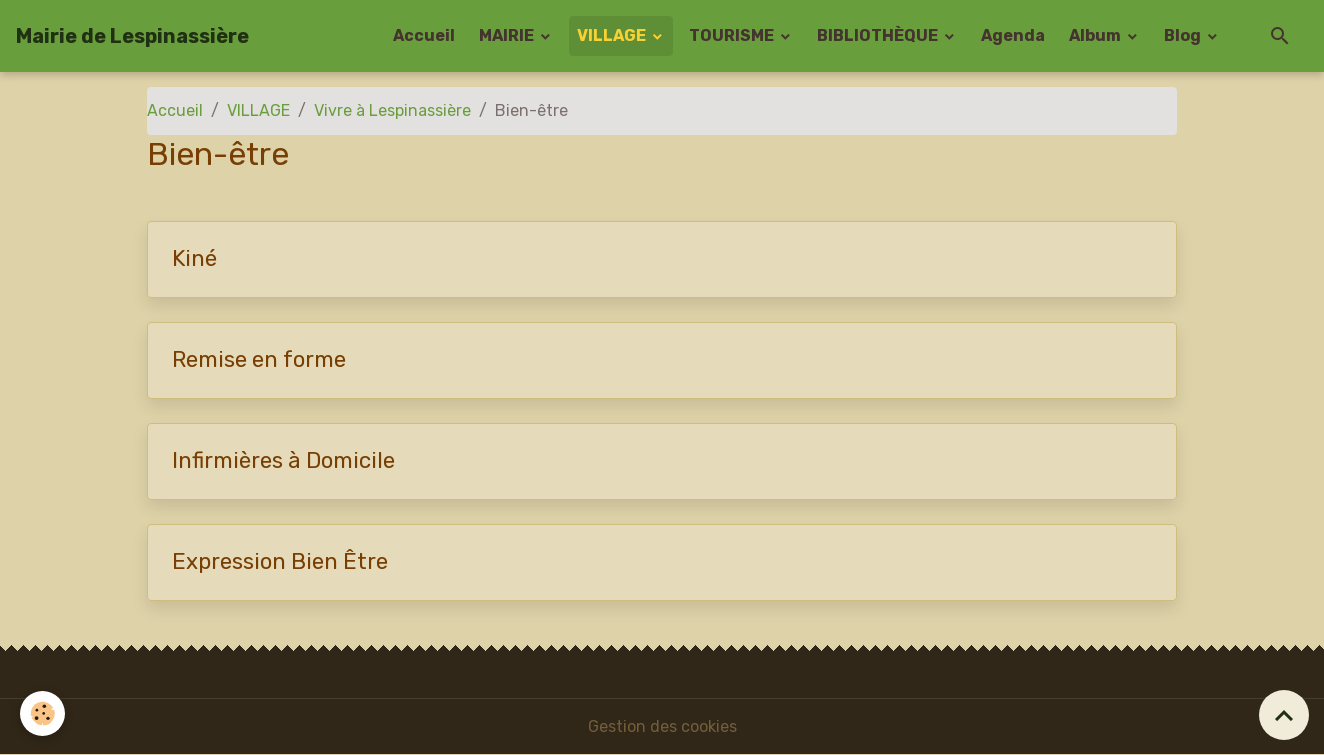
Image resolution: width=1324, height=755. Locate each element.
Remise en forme (259, 360)
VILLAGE (613, 35)
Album (1096, 35)
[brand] (132, 36)
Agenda (1013, 35)
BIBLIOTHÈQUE (879, 35)
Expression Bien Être (280, 562)
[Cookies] (42, 713)
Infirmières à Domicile (283, 461)
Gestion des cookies (662, 726)
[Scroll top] (1284, 715)
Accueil (424, 35)
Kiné (194, 259)
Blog (1184, 35)
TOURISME (733, 35)
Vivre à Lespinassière (392, 110)
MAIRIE (508, 35)
